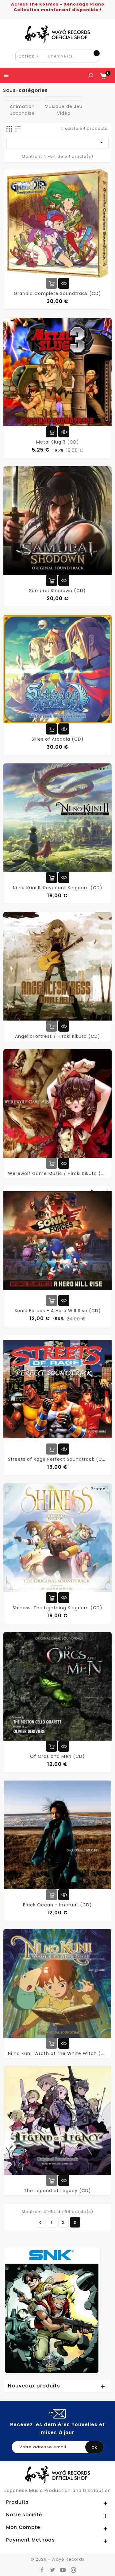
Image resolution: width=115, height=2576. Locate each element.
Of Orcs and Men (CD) (57, 1756)
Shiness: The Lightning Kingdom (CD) (57, 1608)
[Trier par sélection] (57, 142)
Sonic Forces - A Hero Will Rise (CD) (57, 1311)
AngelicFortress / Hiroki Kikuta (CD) (57, 1036)
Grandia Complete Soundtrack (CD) (57, 293)
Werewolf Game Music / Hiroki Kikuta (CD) (57, 1173)
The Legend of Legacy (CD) (57, 2191)
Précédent (40, 2222)
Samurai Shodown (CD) (57, 590)
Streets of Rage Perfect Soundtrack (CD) (57, 1459)
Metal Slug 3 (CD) (57, 442)
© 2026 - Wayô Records (58, 2559)
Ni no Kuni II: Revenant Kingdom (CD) (57, 888)
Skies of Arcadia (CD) (58, 739)
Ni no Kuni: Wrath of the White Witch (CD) (57, 2053)
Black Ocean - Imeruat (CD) (57, 1905)
